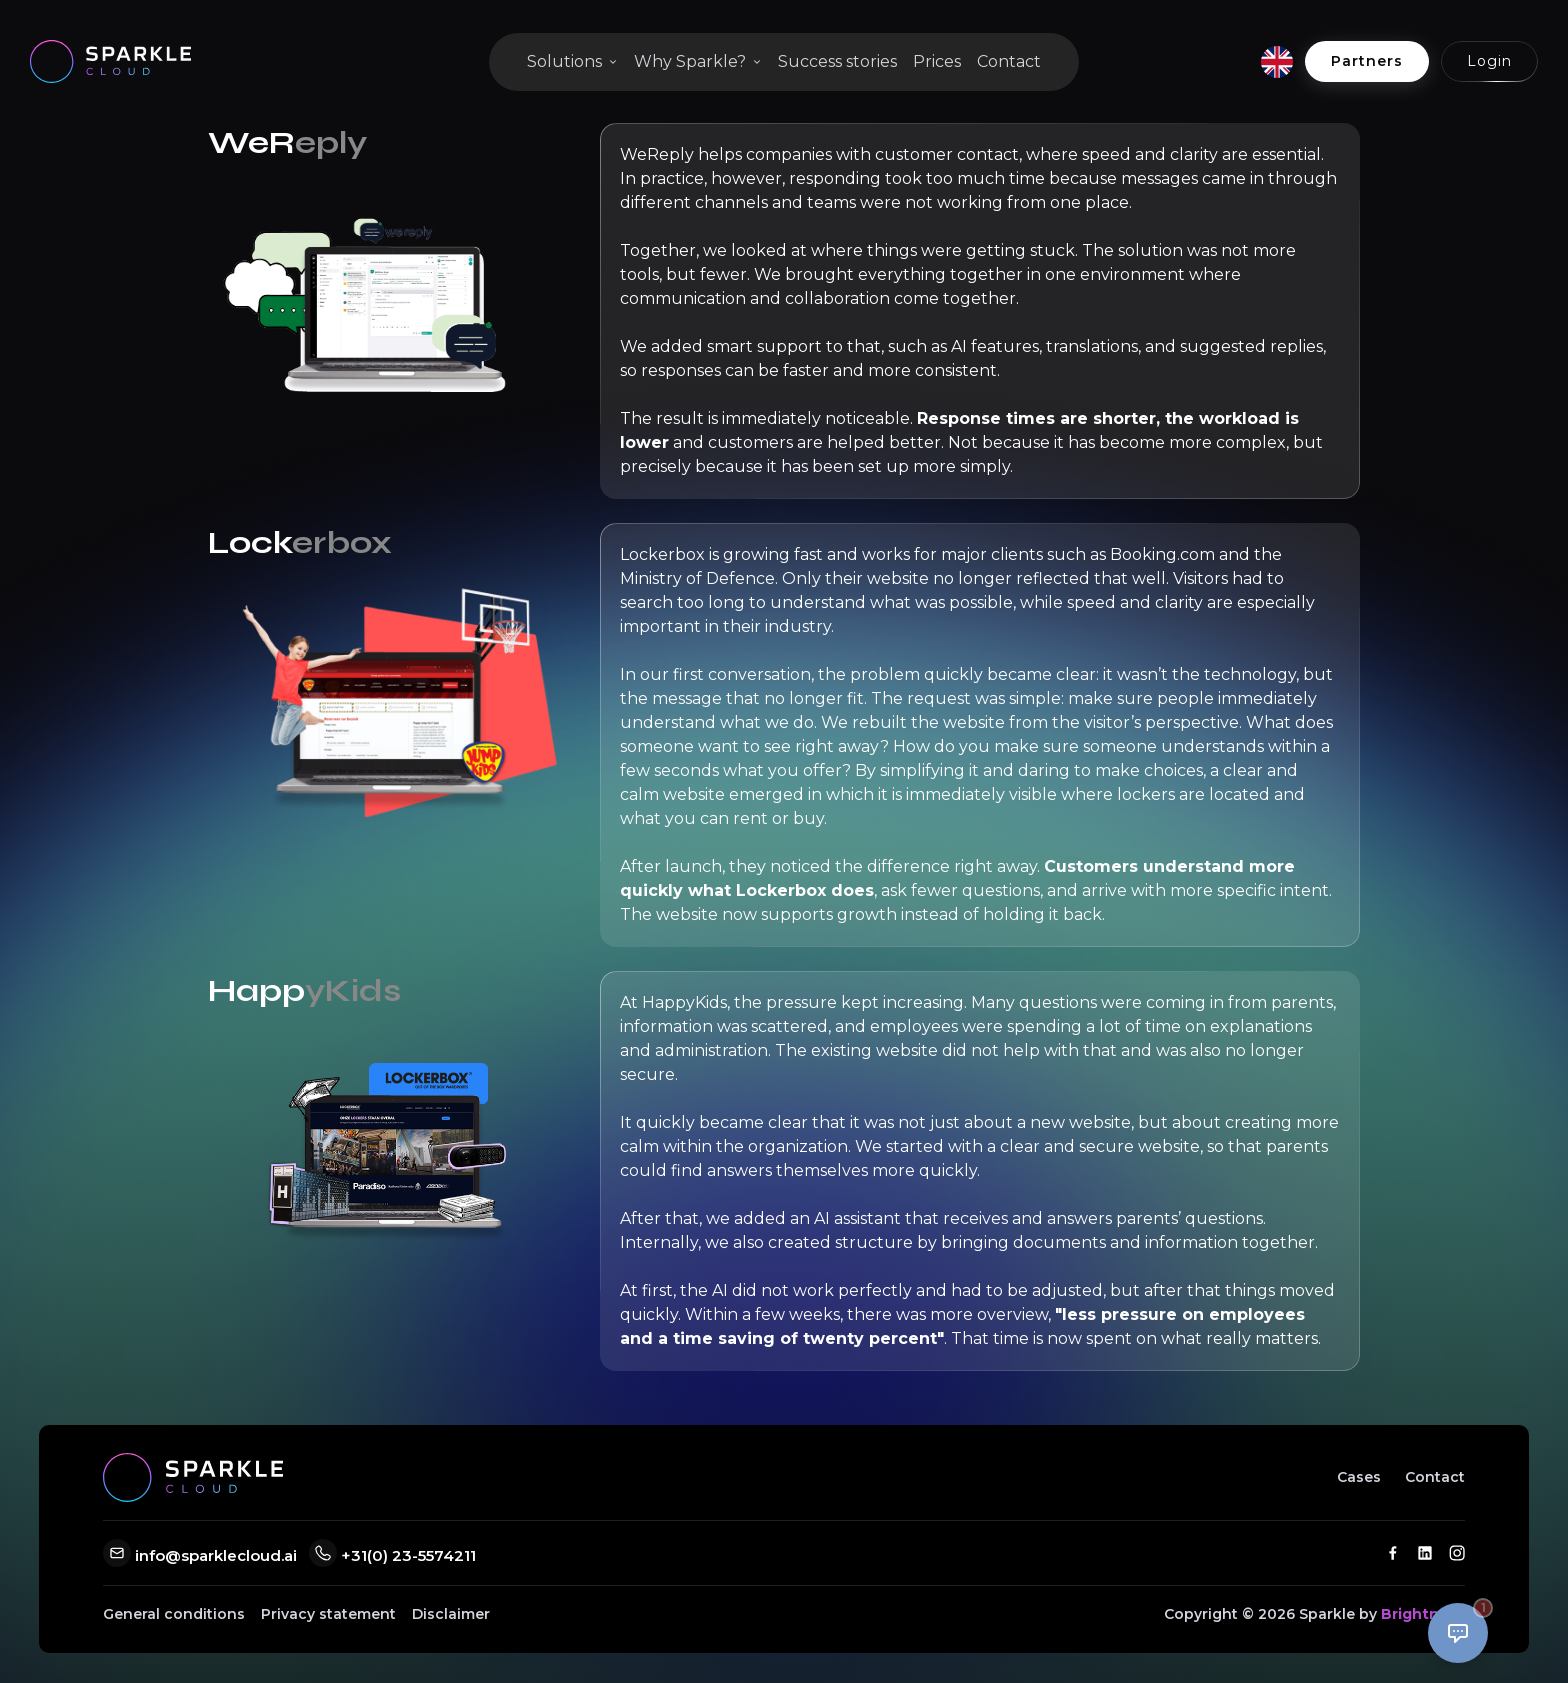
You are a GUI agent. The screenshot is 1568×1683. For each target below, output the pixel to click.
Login (1489, 61)
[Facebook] (1393, 1553)
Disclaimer (451, 1614)
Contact (1009, 61)
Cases (1359, 1477)
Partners (1367, 61)
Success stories (837, 61)
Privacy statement (328, 1614)
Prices (937, 61)
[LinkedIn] (1425, 1553)
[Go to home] (110, 61)
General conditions (174, 1614)
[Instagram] (1457, 1553)
